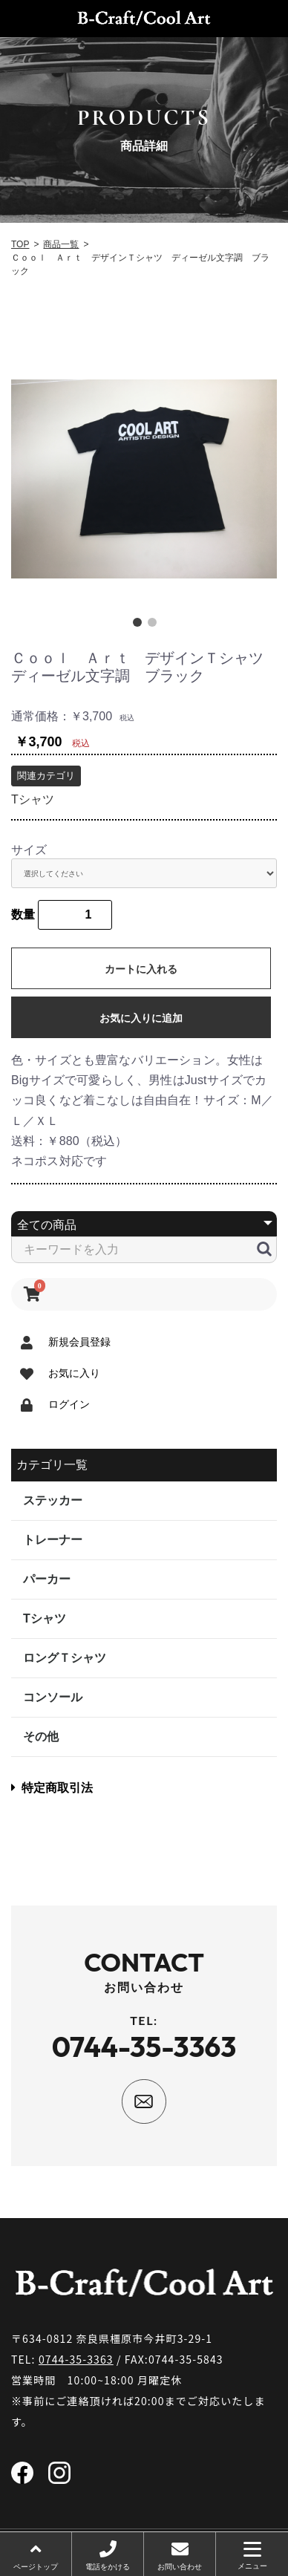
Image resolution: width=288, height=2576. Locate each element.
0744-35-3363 (76, 2359)
